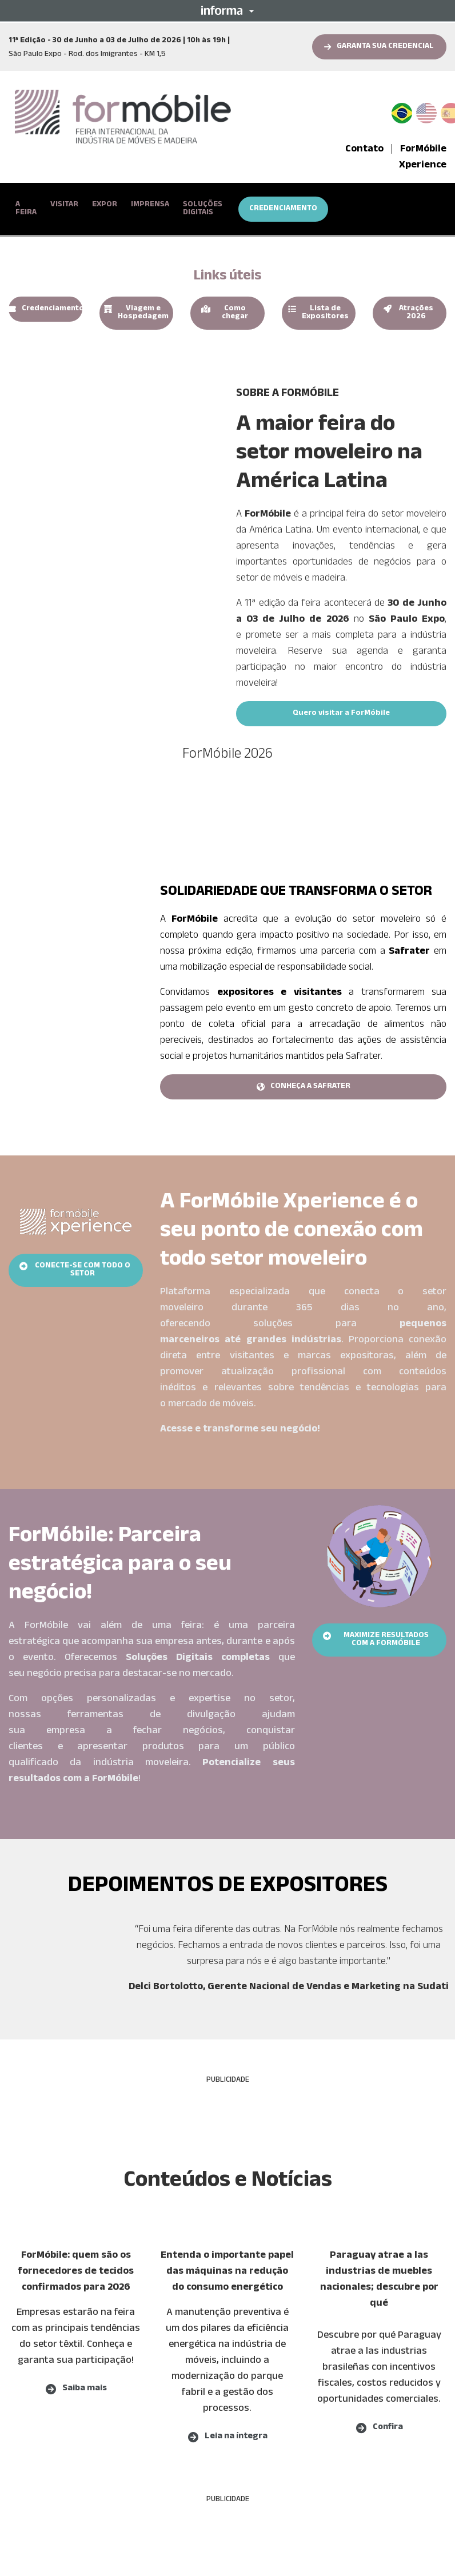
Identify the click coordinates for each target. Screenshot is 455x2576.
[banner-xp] (76, 1217)
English (426, 111)
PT (406, 111)
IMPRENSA (150, 205)
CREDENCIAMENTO (283, 209)
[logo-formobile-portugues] (123, 116)
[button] (227, 10)
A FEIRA (26, 209)
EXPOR (104, 205)
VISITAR (64, 205)
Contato (364, 149)
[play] (114, 443)
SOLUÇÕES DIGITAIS (202, 209)
